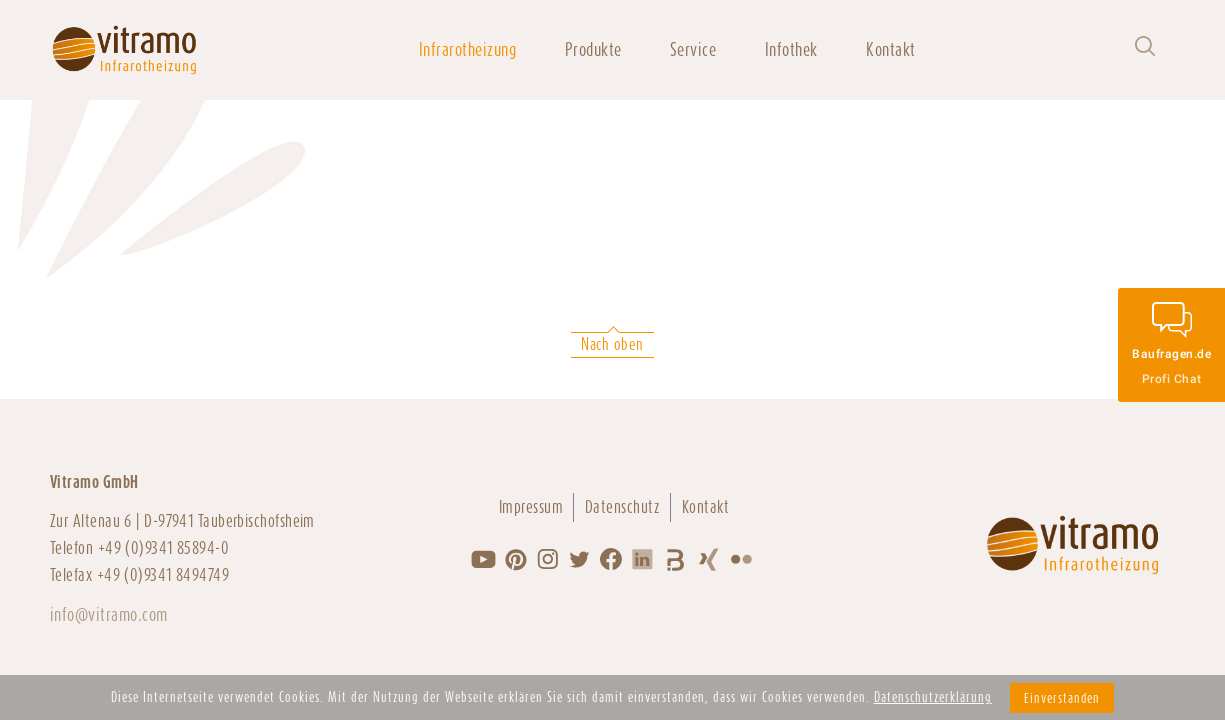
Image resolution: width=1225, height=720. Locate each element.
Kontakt (890, 49)
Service (693, 49)
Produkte (593, 49)
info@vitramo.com (109, 614)
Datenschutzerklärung (933, 697)
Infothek (791, 49)
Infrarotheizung (467, 49)
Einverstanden (1062, 698)
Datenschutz (622, 507)
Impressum (531, 507)
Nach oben (612, 344)
